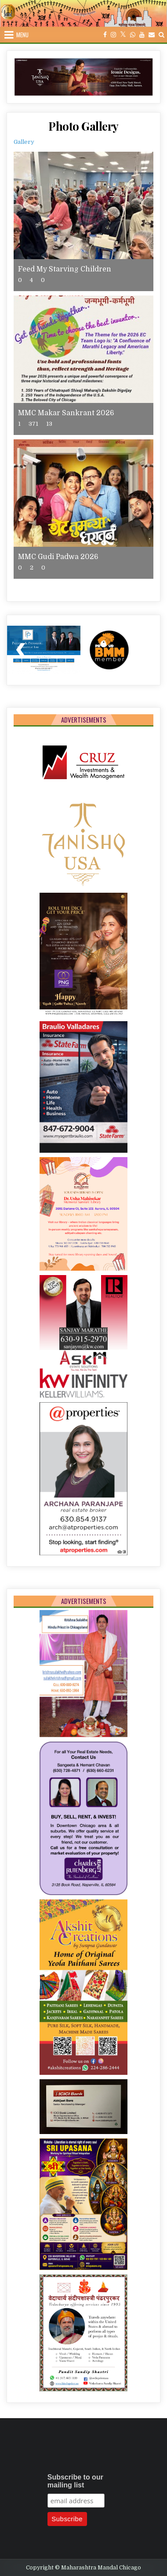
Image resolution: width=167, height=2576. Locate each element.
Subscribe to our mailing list (75, 2481)
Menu (22, 34)
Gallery (24, 142)
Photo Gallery (83, 126)
